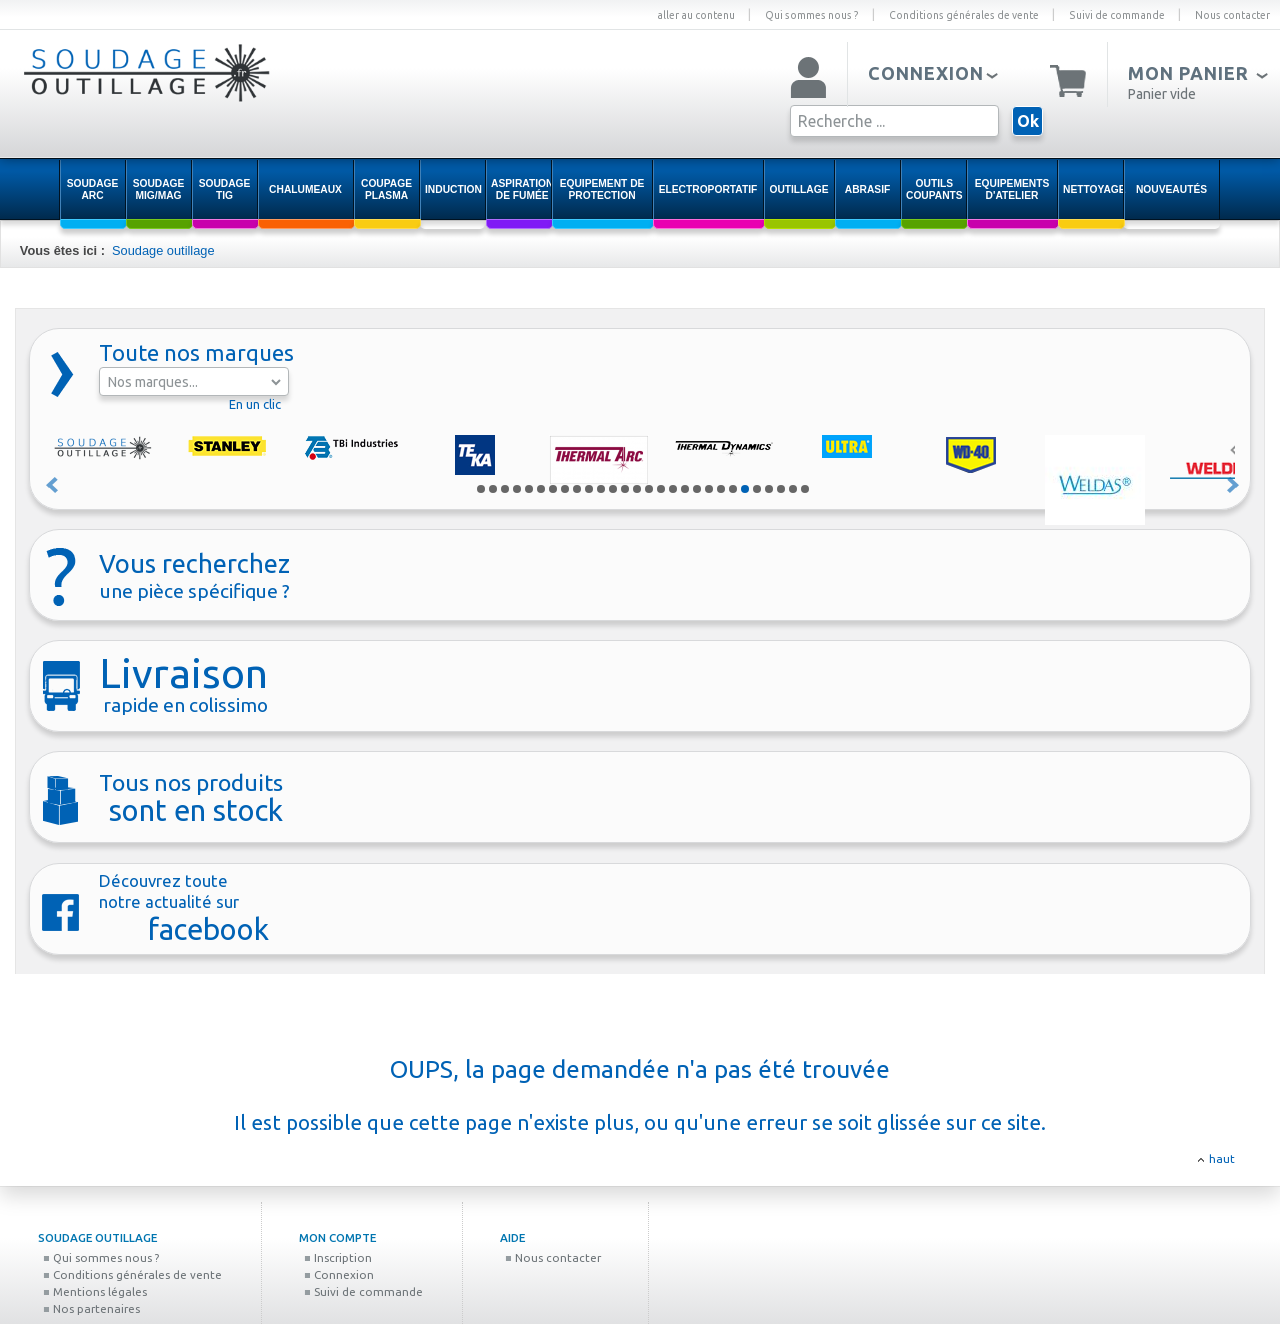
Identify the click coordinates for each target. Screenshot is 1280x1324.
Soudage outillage (163, 250)
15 (649, 489)
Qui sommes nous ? (812, 15)
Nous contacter (1232, 15)
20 (709, 489)
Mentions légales (95, 1291)
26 (781, 489)
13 (625, 489)
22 (733, 489)
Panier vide (1162, 94)
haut (1222, 1158)
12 (613, 489)
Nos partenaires (91, 1308)
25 (769, 489)
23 (745, 489)
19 (697, 489)
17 (673, 489)
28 (805, 489)
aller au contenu (696, 15)
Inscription (338, 1257)
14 (637, 489)
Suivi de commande (1117, 15)
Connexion (339, 1274)
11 (601, 489)
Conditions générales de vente (964, 15)
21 (721, 489)
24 (757, 489)
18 (685, 489)
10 (589, 489)
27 (793, 489)
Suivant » (1234, 485)
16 (661, 489)
